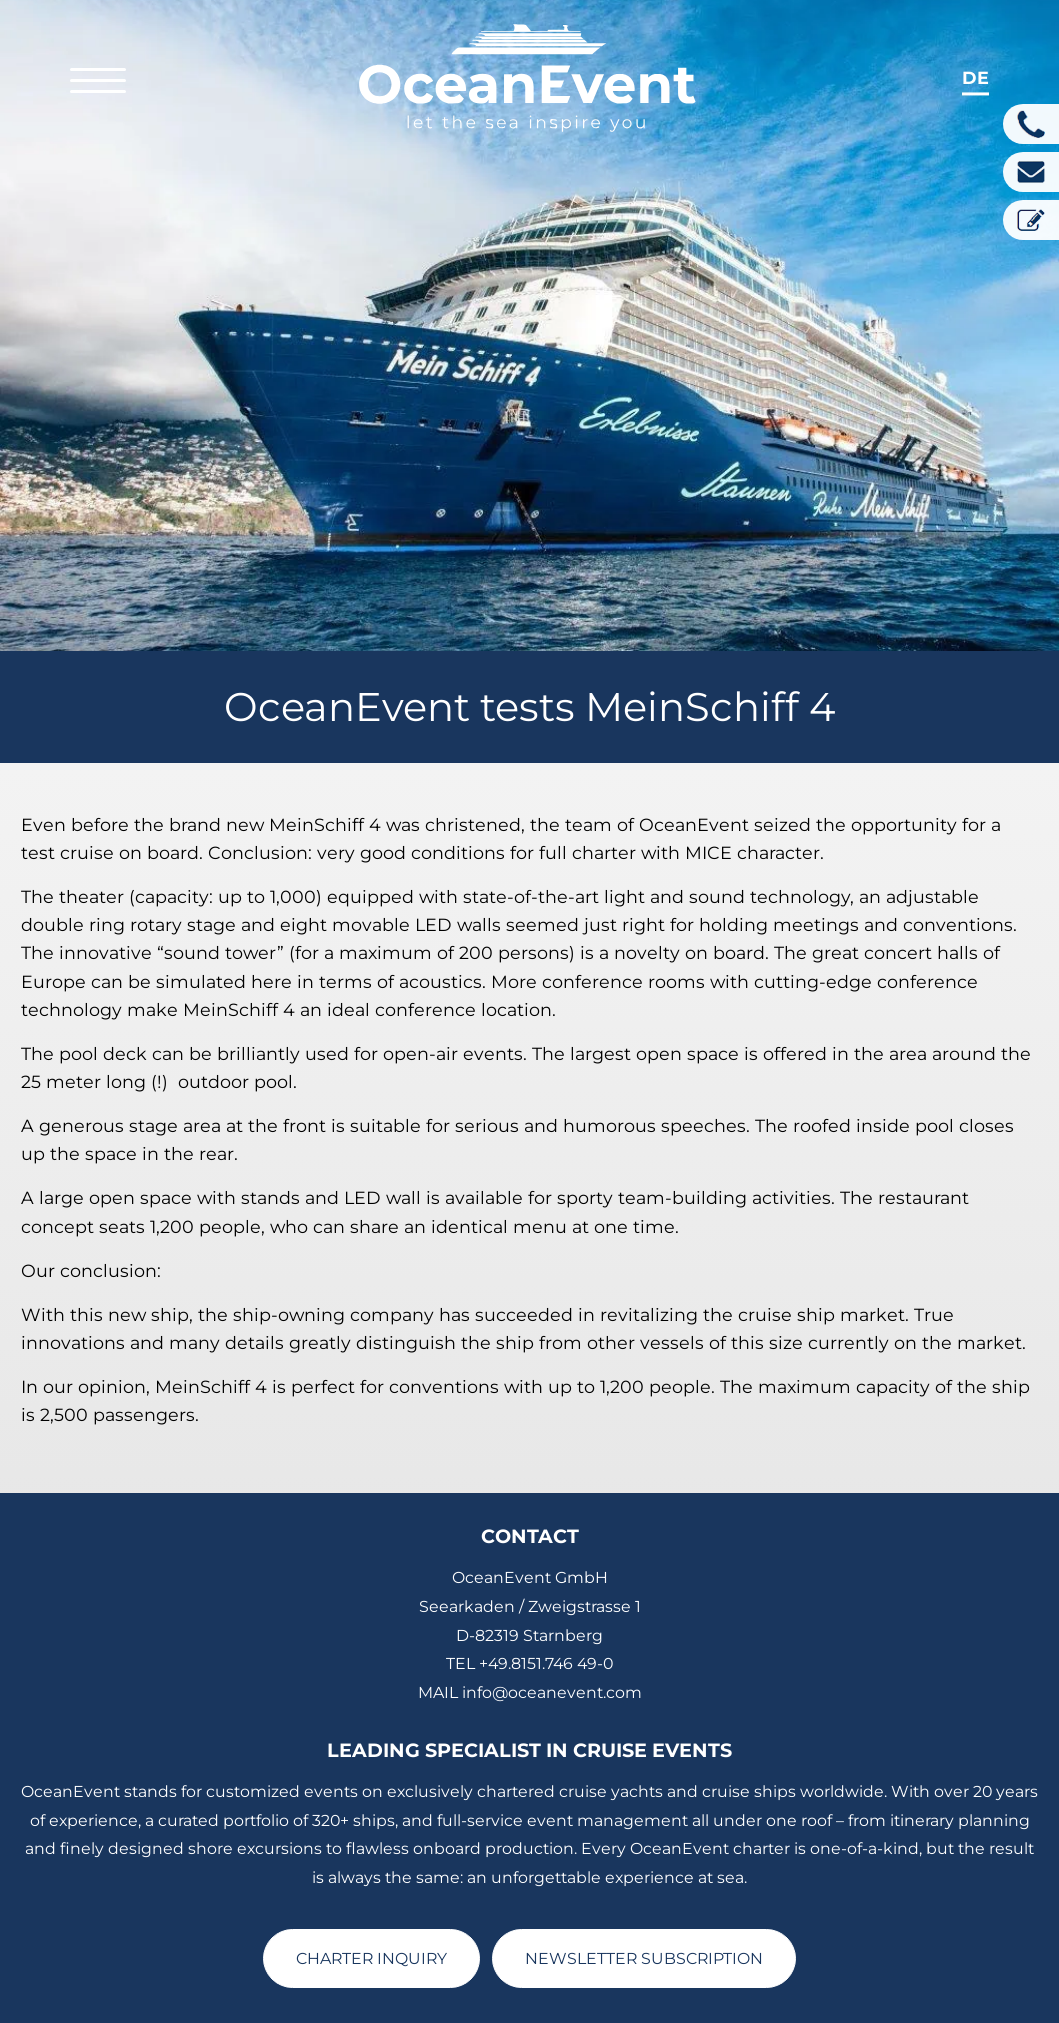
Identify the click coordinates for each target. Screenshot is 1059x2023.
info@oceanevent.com (552, 1588)
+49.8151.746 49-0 (546, 1559)
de (975, 77)
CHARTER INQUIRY (371, 1854)
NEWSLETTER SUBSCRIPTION (644, 1854)
